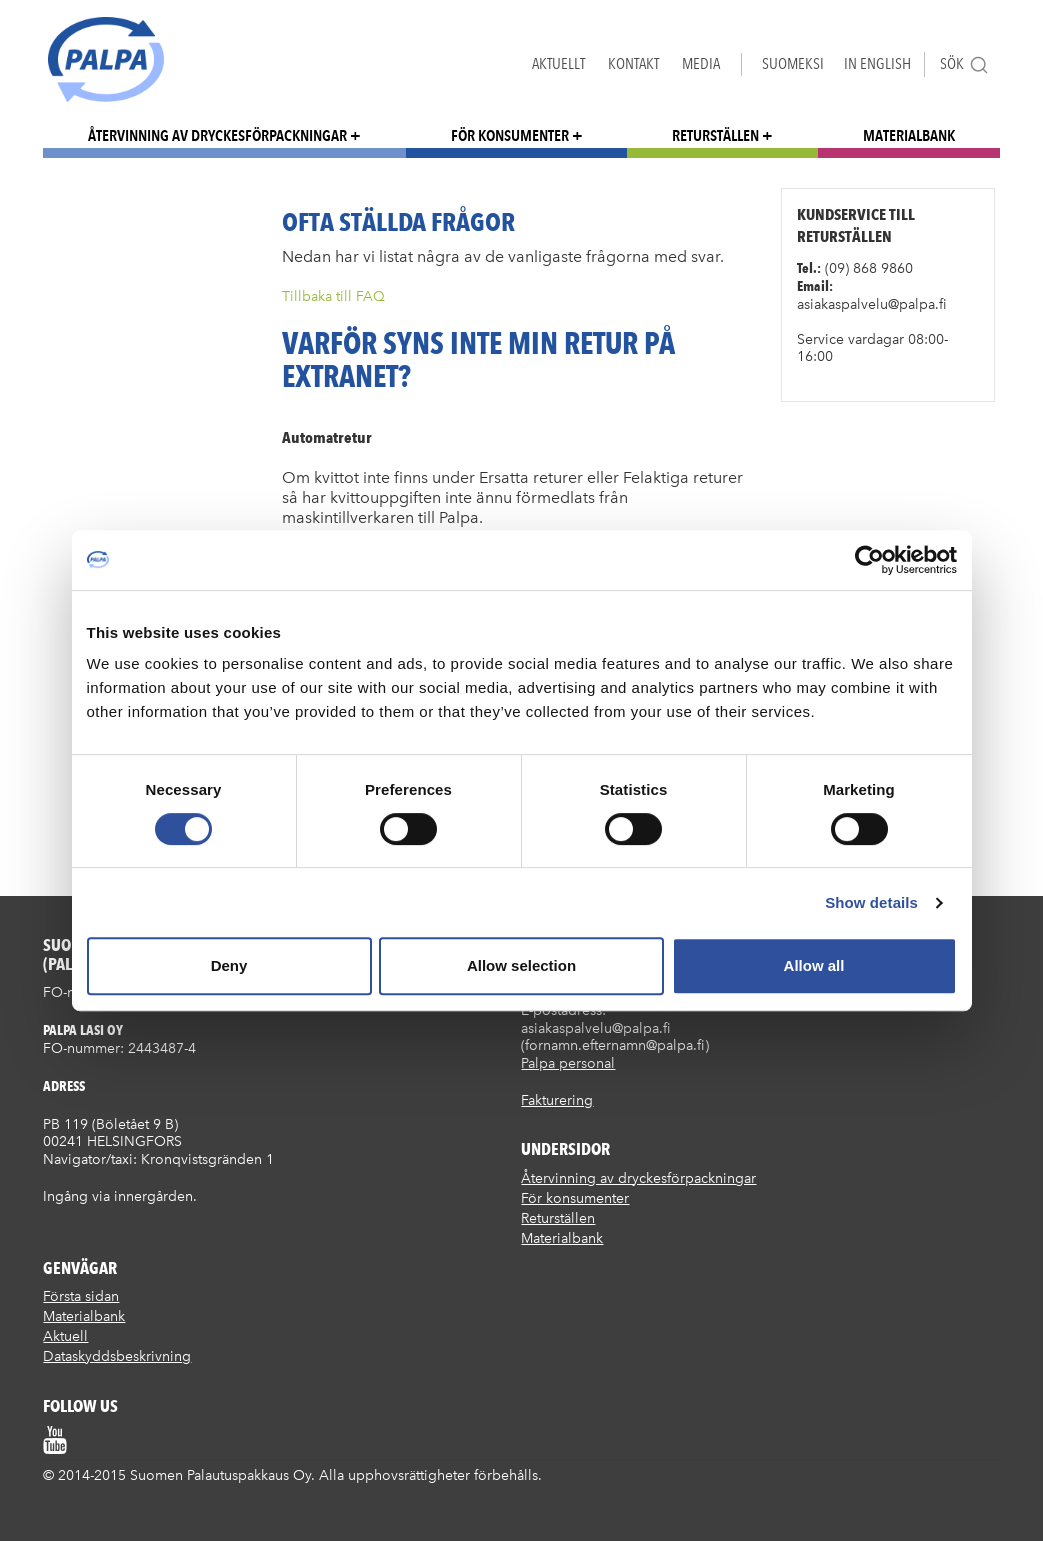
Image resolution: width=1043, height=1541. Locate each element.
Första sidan (81, 1296)
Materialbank (909, 135)
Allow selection (521, 965)
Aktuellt (558, 63)
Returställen (715, 135)
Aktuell (65, 1336)
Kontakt (633, 63)
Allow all (814, 965)
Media (701, 63)
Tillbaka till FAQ (333, 296)
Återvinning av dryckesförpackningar (217, 135)
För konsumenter (510, 135)
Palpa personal (568, 1063)
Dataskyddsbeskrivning (117, 1356)
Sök (964, 64)
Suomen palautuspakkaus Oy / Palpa (106, 59)
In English (877, 63)
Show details (871, 902)
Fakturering (557, 1100)
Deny (229, 965)
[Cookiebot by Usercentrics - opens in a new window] (869, 560)
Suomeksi (793, 63)
